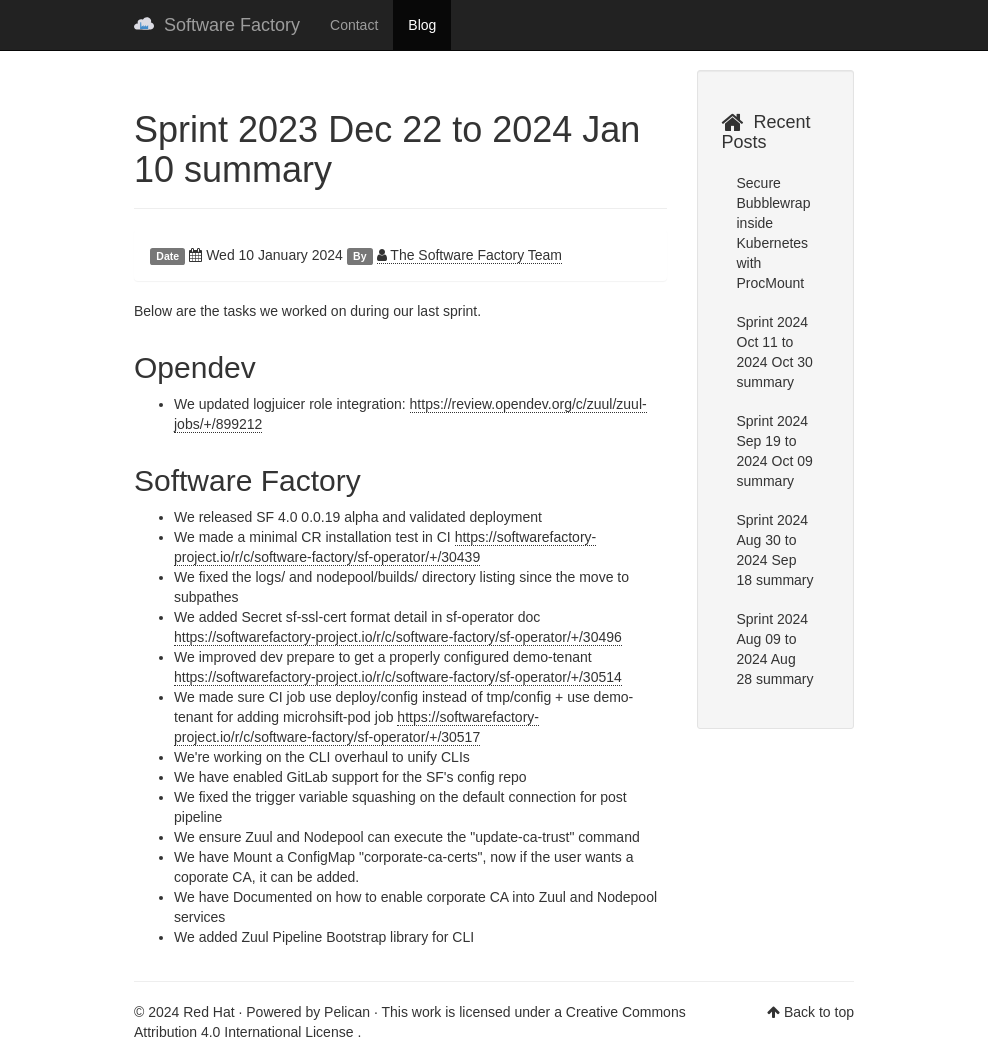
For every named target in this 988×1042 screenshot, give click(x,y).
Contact (354, 25)
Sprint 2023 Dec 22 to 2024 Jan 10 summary (387, 149)
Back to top (819, 1012)
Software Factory (217, 25)
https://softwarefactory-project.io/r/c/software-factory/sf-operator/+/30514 (398, 677)
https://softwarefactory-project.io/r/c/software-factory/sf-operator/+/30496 (398, 637)
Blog (422, 25)
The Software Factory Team (469, 255)
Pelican (347, 1012)
